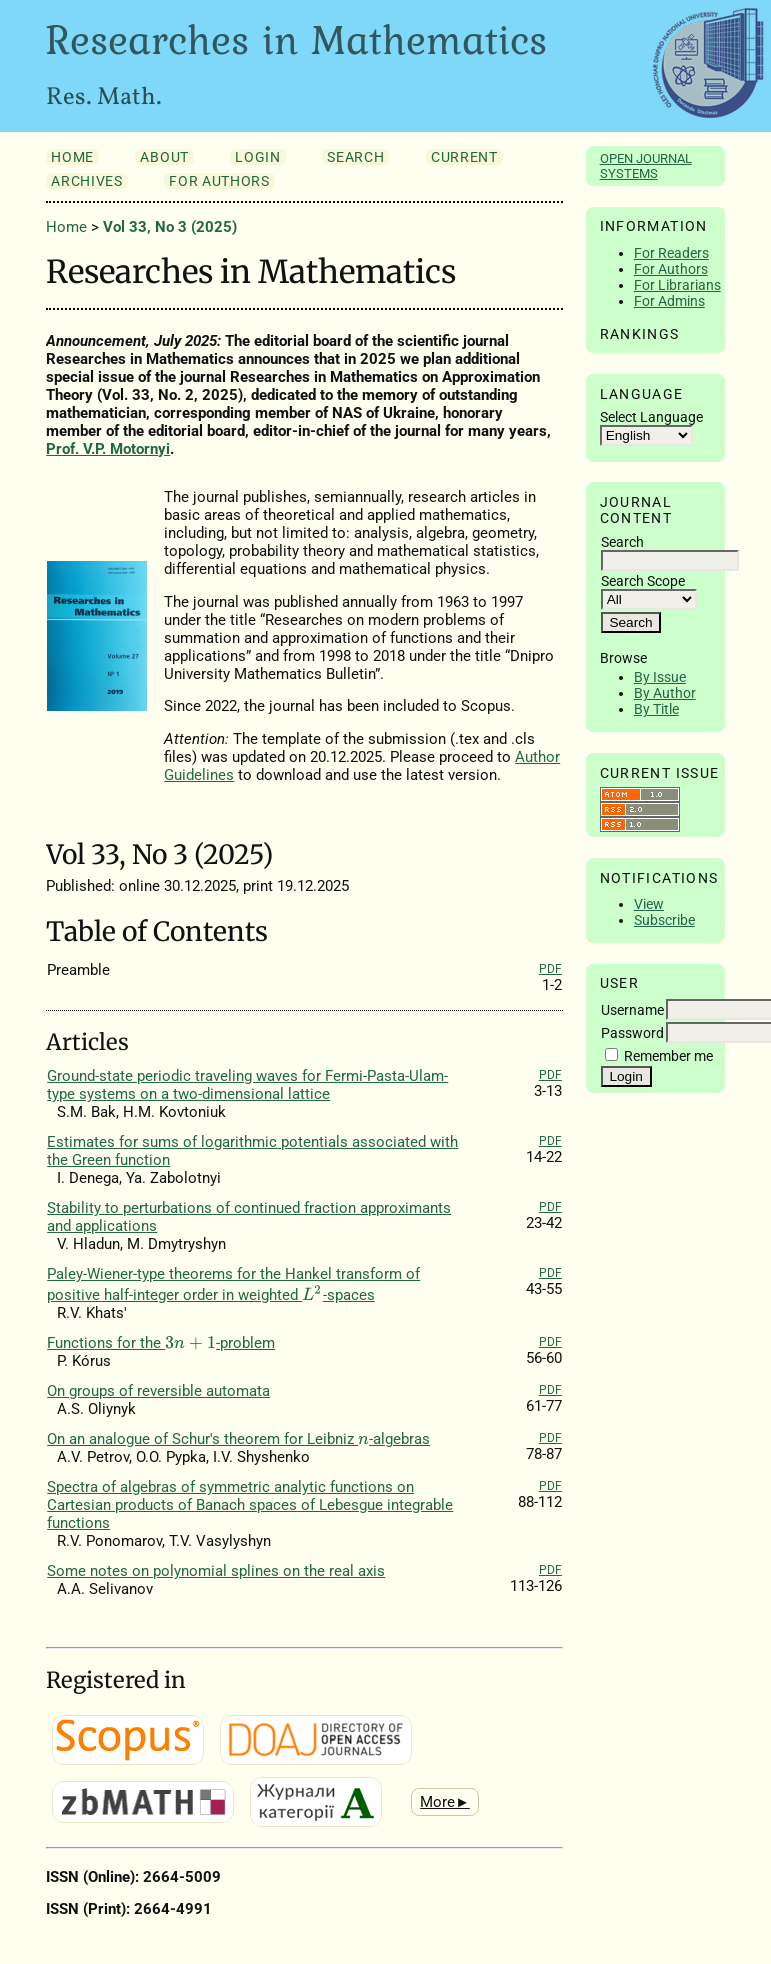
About (164, 157)
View (649, 904)
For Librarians (677, 285)
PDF (550, 968)
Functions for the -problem (161, 1343)
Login (257, 157)
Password (632, 1033)
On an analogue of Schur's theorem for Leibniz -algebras (238, 1439)
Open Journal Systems (646, 166)
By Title (656, 709)
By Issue (660, 677)
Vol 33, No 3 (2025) (170, 227)
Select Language (651, 417)
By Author (665, 693)
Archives (86, 181)
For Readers (671, 253)
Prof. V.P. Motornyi (108, 449)
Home (72, 157)
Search (355, 157)
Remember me (668, 1056)
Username (632, 1010)
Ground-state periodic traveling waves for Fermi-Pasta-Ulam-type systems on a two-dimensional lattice (247, 1085)
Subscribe (664, 920)
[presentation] (312, 1292)
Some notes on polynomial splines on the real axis (216, 1571)
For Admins (669, 301)
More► (445, 1802)
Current (464, 157)
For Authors (671, 269)
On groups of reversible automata (158, 1391)
